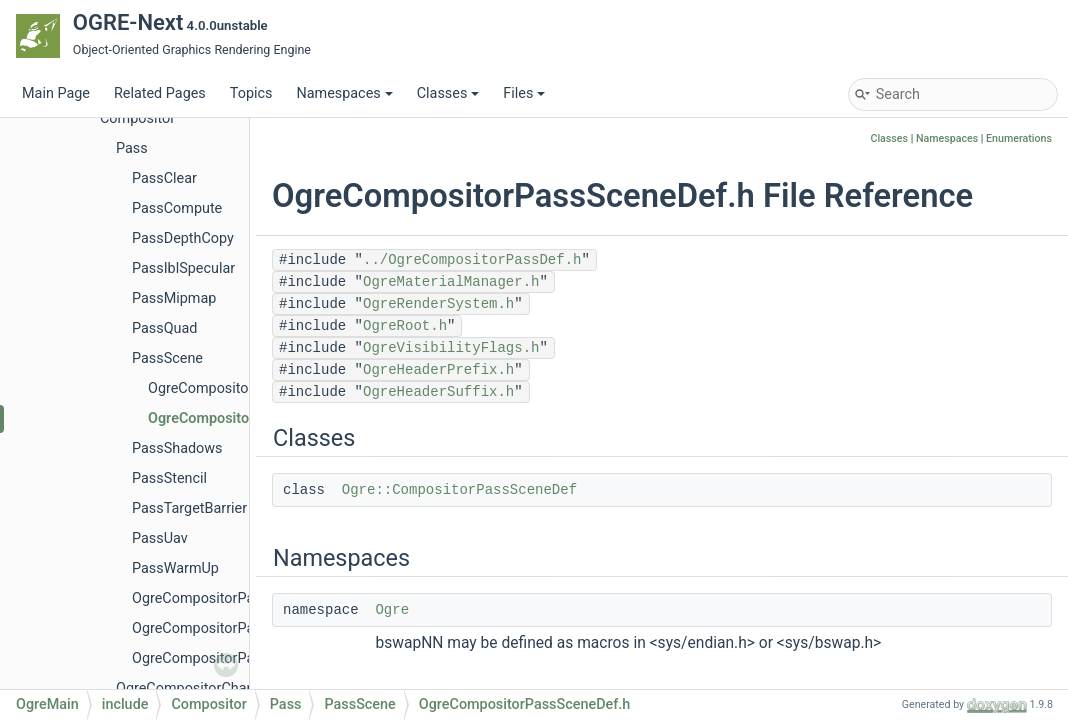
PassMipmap (174, 298)
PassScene (167, 358)
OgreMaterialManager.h (451, 282)
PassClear (164, 178)
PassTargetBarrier (189, 508)
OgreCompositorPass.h (206, 598)
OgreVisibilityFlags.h (451, 348)
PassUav (160, 538)
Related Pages (160, 93)
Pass (132, 148)
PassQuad (164, 328)
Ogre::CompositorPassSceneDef (459, 490)
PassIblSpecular (183, 268)
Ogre (392, 610)
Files (524, 93)
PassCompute (177, 208)
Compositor (137, 118)
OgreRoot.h (405, 326)
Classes (448, 93)
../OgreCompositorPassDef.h (472, 260)
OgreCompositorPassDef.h (217, 628)
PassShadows (177, 448)
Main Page (56, 93)
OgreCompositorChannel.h (200, 688)
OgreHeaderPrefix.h (438, 370)
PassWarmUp (175, 568)
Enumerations (1019, 138)
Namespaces (344, 93)
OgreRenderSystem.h (438, 304)
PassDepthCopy (183, 238)
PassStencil (169, 478)
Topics (251, 93)
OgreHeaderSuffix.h (438, 392)
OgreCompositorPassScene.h (242, 388)
